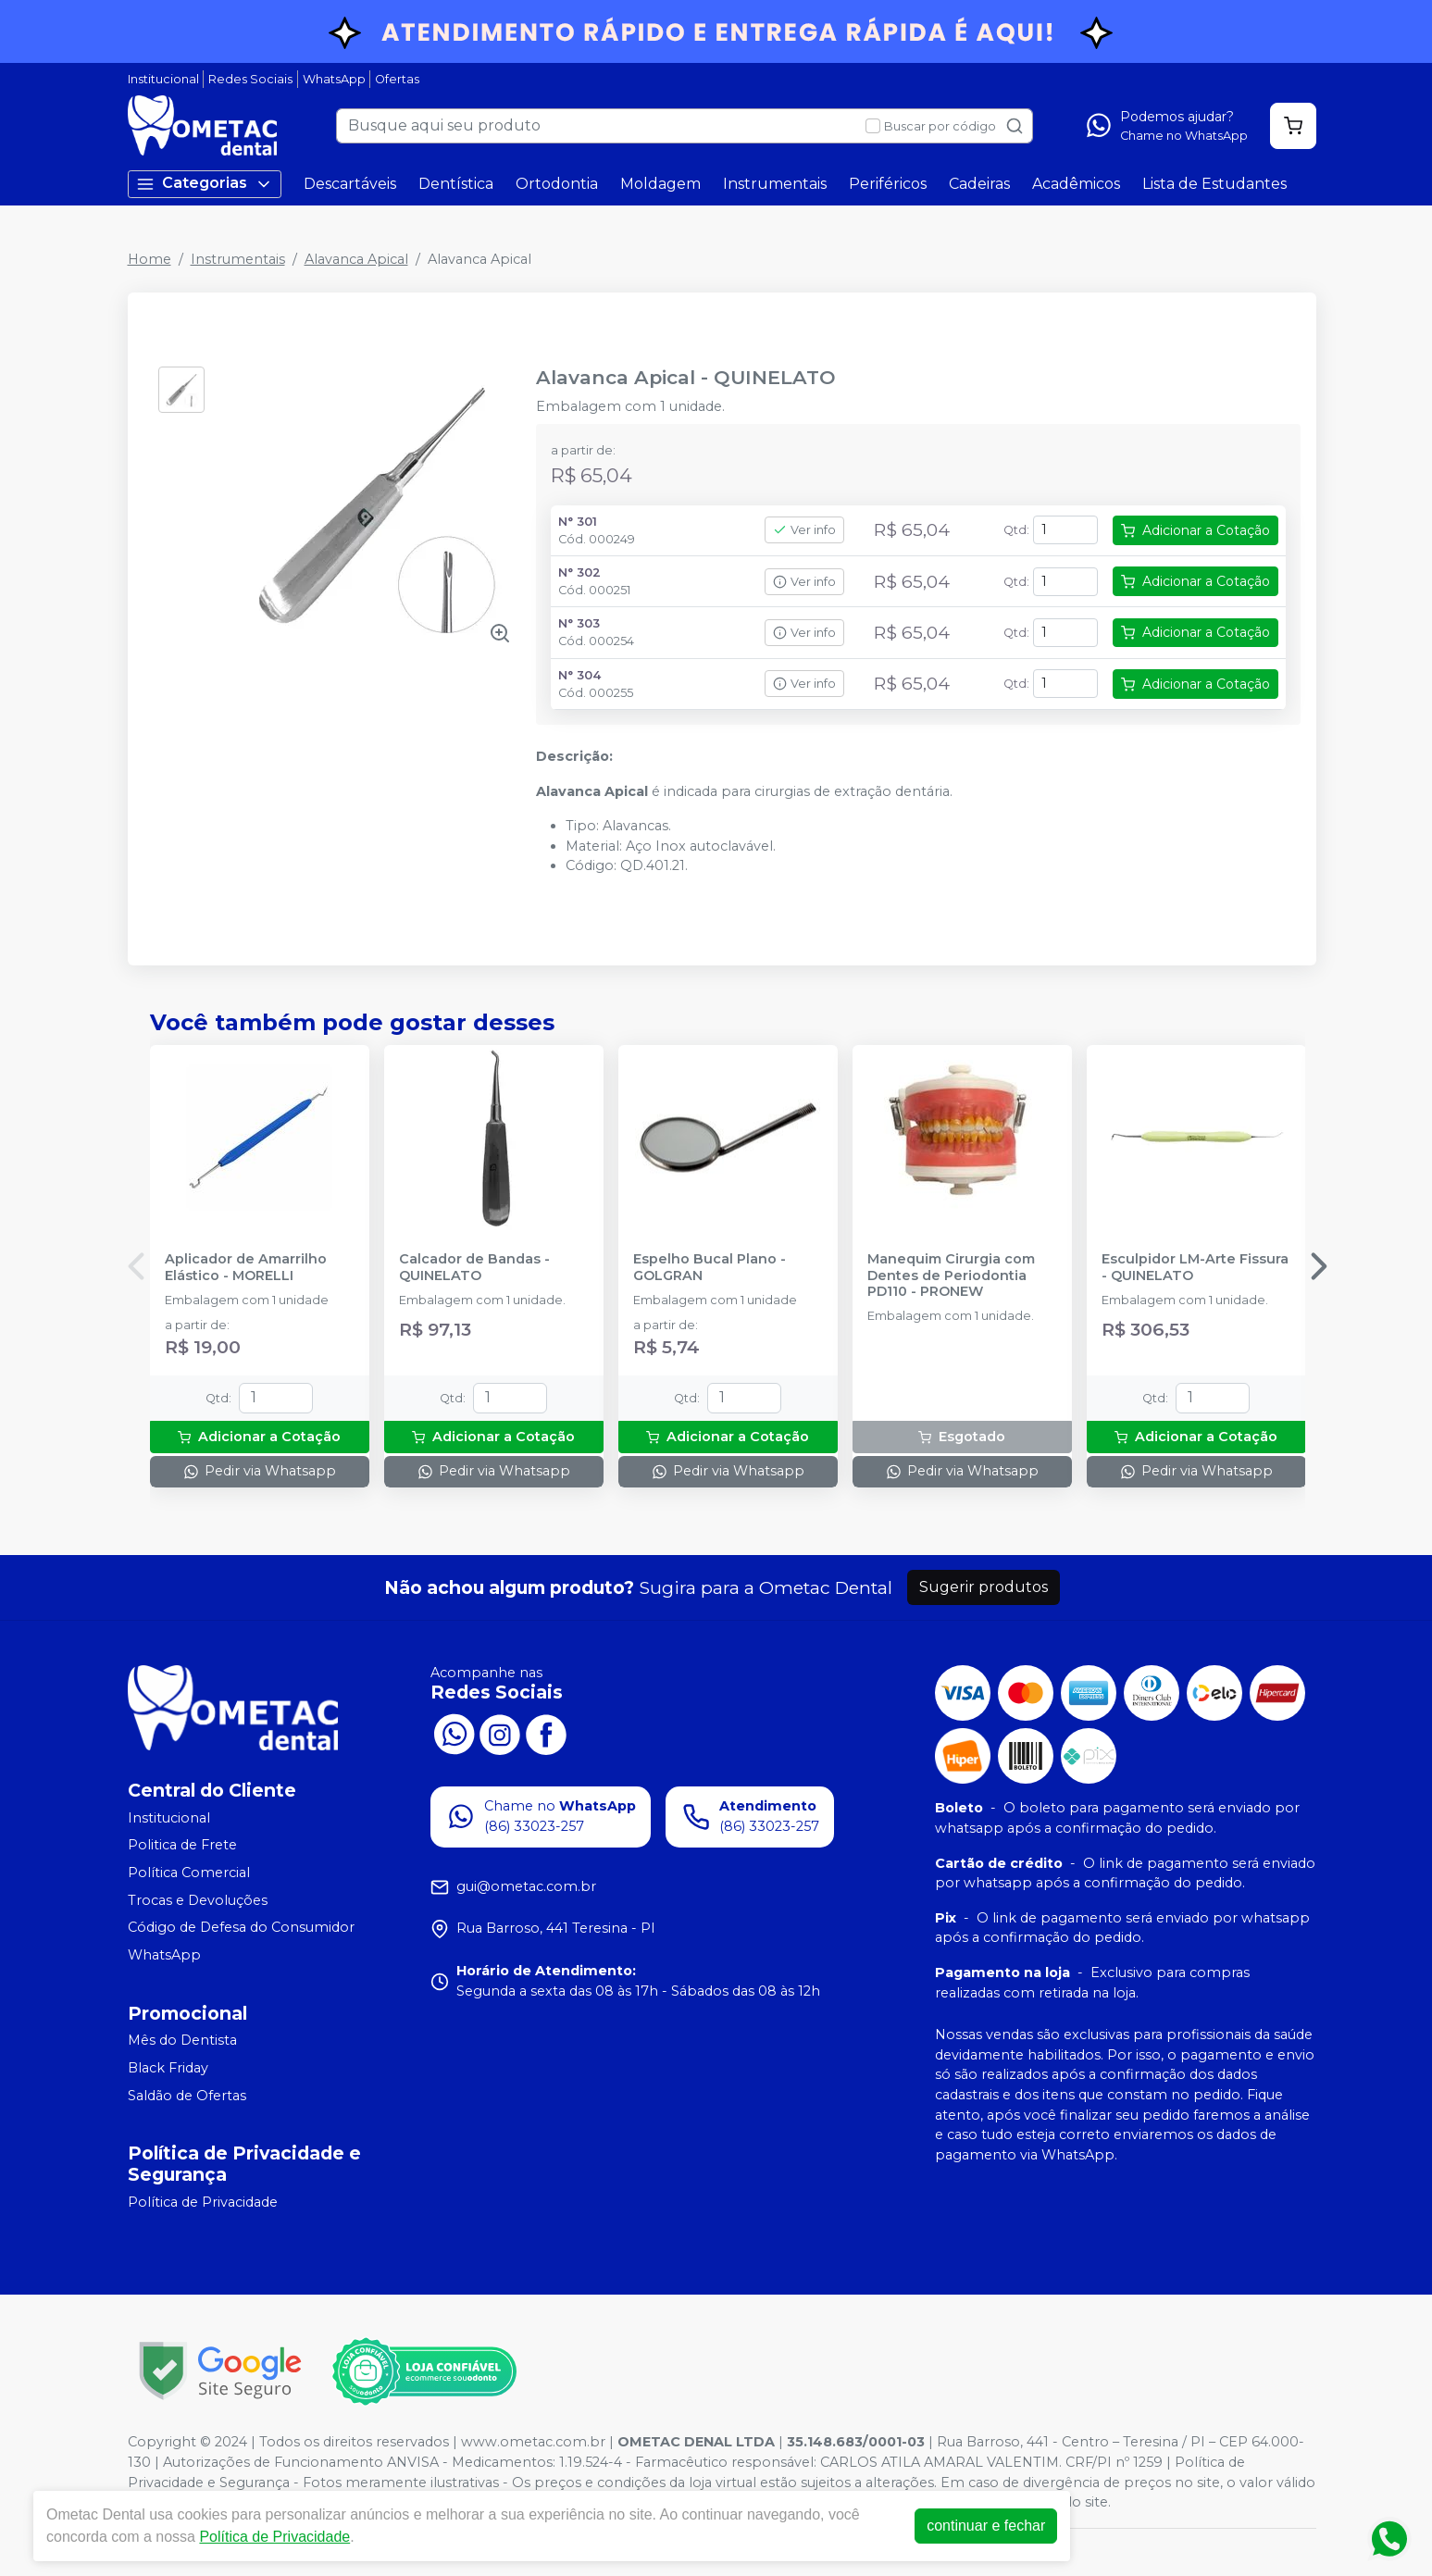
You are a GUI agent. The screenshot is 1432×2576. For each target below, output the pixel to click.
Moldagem (660, 184)
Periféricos (888, 184)
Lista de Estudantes (1214, 184)
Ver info (804, 530)
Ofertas (397, 79)
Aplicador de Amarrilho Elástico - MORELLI (246, 1267)
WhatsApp (334, 79)
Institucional (163, 79)
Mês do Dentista (182, 2041)
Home (149, 259)
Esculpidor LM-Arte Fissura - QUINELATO (1195, 1267)
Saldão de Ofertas (187, 2095)
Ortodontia (557, 184)
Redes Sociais (250, 79)
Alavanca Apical (356, 259)
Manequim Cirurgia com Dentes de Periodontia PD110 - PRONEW (951, 1275)
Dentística (455, 184)
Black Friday (168, 2068)
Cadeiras (979, 184)
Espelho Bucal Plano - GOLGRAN (709, 1267)
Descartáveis (350, 184)
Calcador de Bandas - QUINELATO (474, 1267)
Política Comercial (189, 1872)
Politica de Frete (182, 1845)
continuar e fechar (986, 2525)
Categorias (204, 183)
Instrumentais (775, 184)
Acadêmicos (1076, 184)
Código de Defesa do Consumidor (241, 1927)
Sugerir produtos (983, 1587)
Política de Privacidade (203, 2203)
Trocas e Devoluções (198, 1900)
